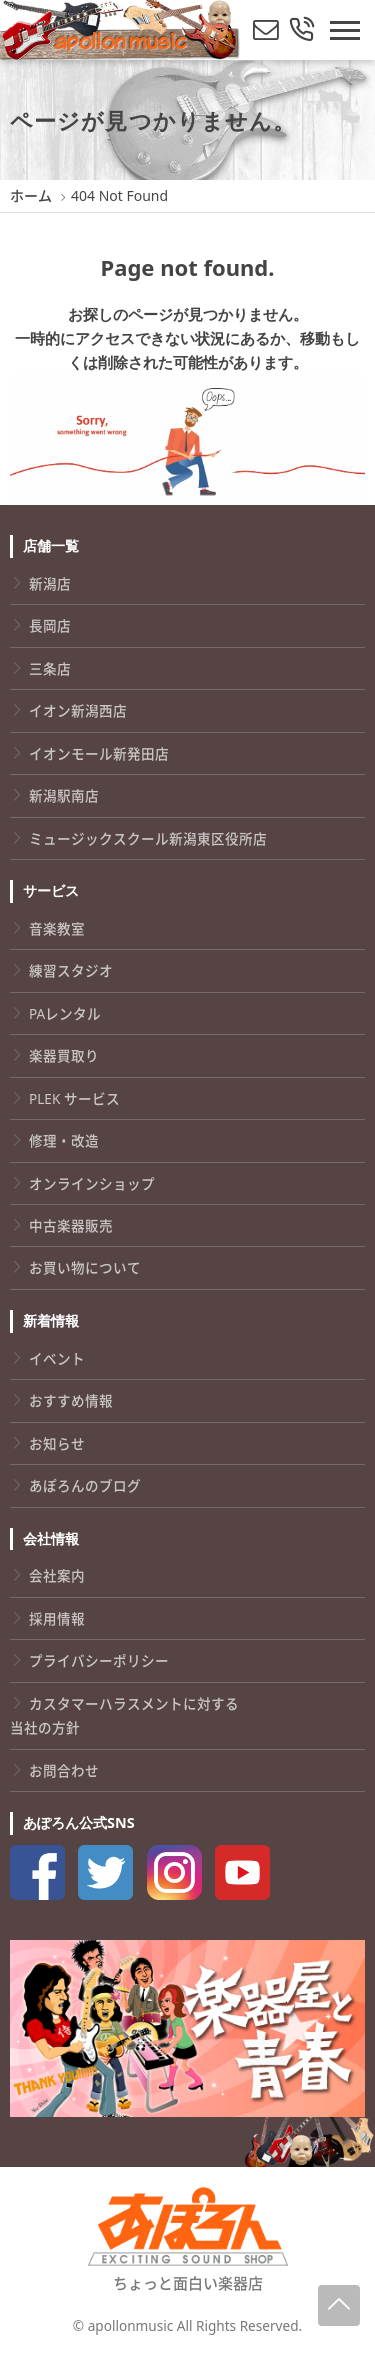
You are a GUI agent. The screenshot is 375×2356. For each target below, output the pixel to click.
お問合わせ (64, 1770)
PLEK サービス (74, 1098)
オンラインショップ (92, 1183)
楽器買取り (64, 1055)
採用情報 (57, 1618)
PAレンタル (65, 1013)
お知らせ (57, 1443)
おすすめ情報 (71, 1400)
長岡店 (50, 625)
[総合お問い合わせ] (302, 30)
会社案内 (57, 1575)
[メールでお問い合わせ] (266, 30)
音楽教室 (57, 928)
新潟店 (50, 583)
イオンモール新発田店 (99, 753)
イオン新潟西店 (78, 710)
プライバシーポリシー (99, 1660)
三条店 (50, 668)
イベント (57, 1358)
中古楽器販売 (71, 1225)
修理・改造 (64, 1140)
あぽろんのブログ (85, 1485)
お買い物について (85, 1267)
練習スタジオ (71, 970)
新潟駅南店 (64, 795)
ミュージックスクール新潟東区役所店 (148, 838)
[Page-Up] (339, 2305)
